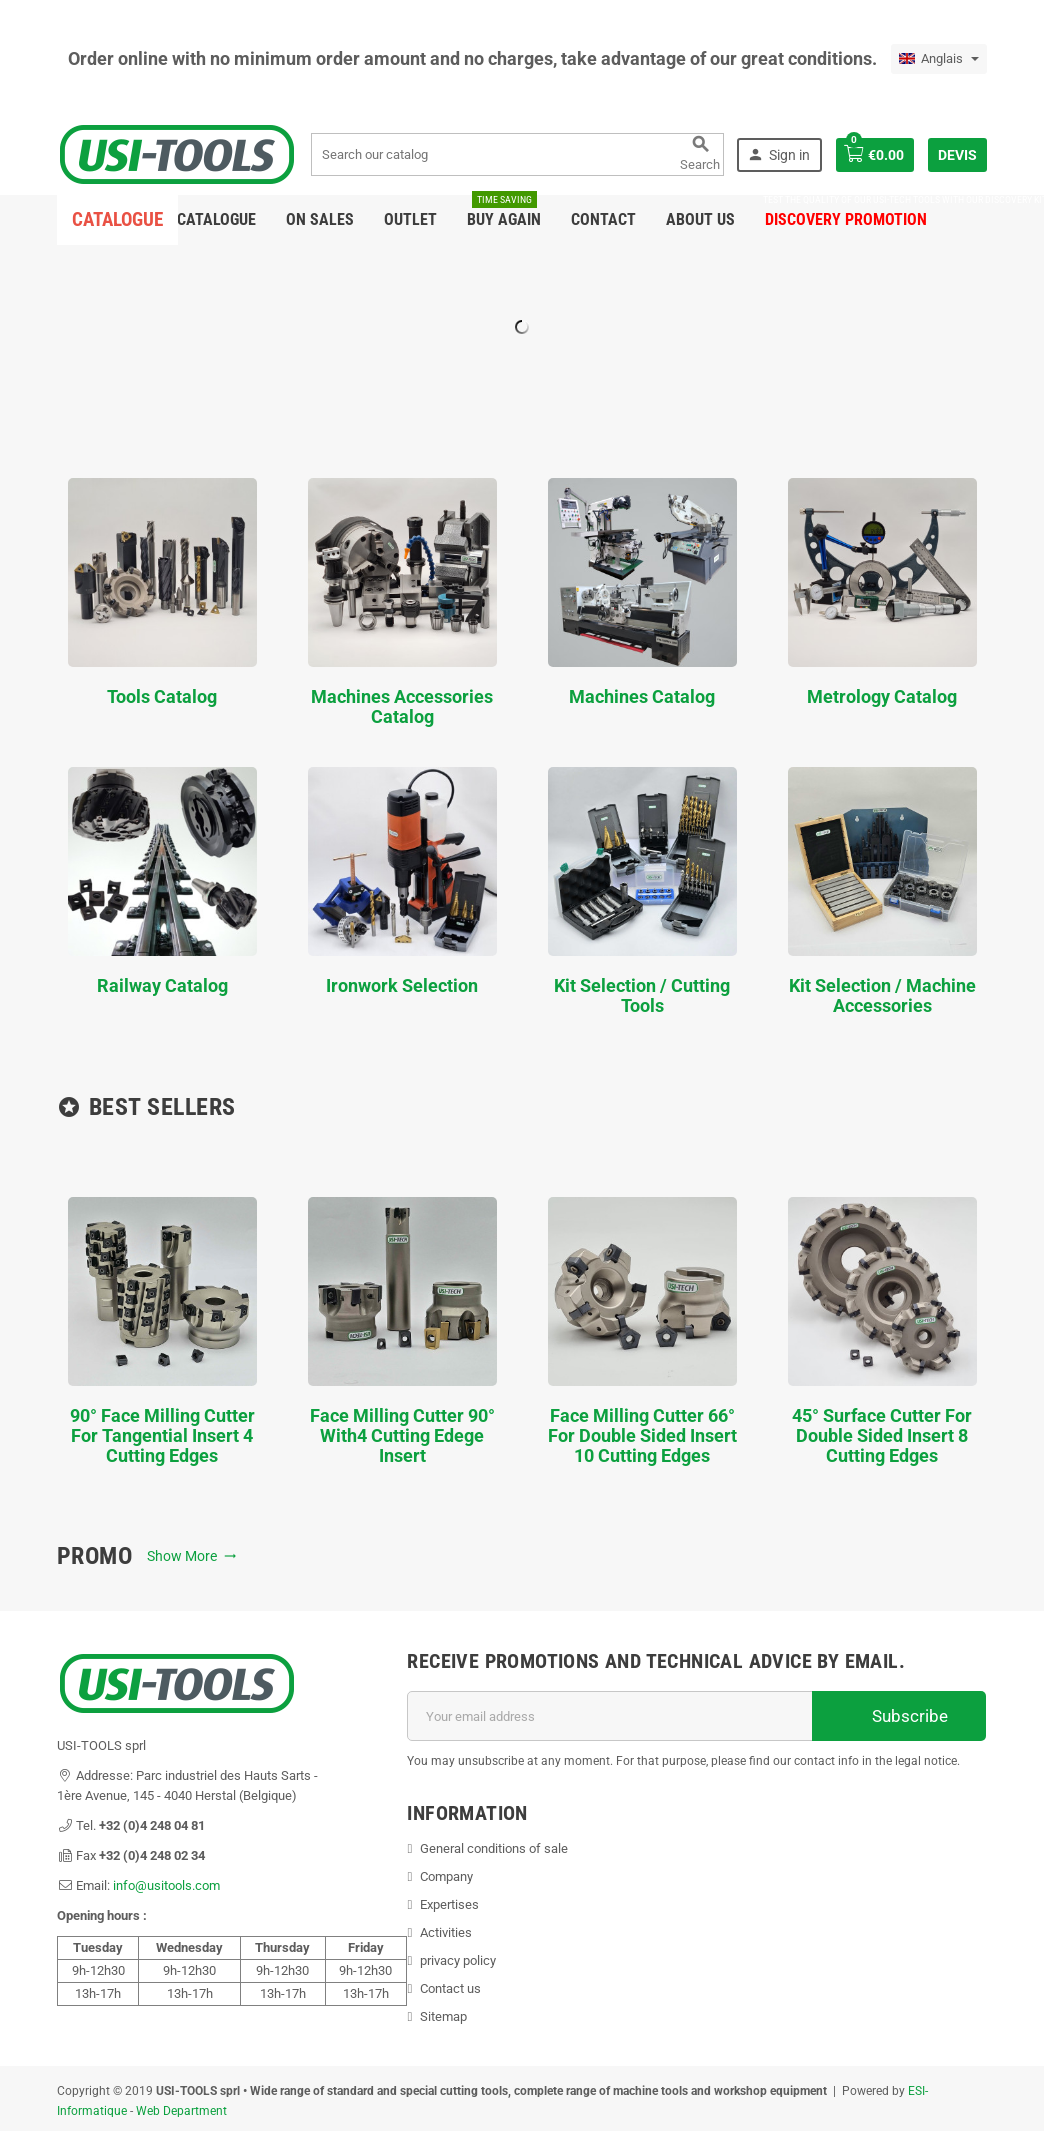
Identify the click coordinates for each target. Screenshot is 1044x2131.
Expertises (449, 1904)
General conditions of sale (494, 1848)
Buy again (504, 212)
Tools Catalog (162, 592)
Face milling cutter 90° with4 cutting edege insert (402, 1331)
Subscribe (899, 1716)
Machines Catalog (642, 592)
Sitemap (443, 2016)
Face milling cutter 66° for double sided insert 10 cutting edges (642, 1331)
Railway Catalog (162, 881)
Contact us (450, 1988)
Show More (192, 1556)
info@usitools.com (166, 1885)
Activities (446, 1932)
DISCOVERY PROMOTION (846, 212)
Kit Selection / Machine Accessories (882, 891)
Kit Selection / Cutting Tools (642, 891)
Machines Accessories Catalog (402, 602)
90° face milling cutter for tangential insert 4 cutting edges (162, 1331)
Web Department (181, 2111)
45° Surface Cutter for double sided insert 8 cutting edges (882, 1331)
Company (446, 1876)
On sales (320, 219)
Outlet (410, 219)
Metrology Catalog (882, 592)
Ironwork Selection (402, 881)
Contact (603, 219)
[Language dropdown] (939, 59)
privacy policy (458, 1960)
